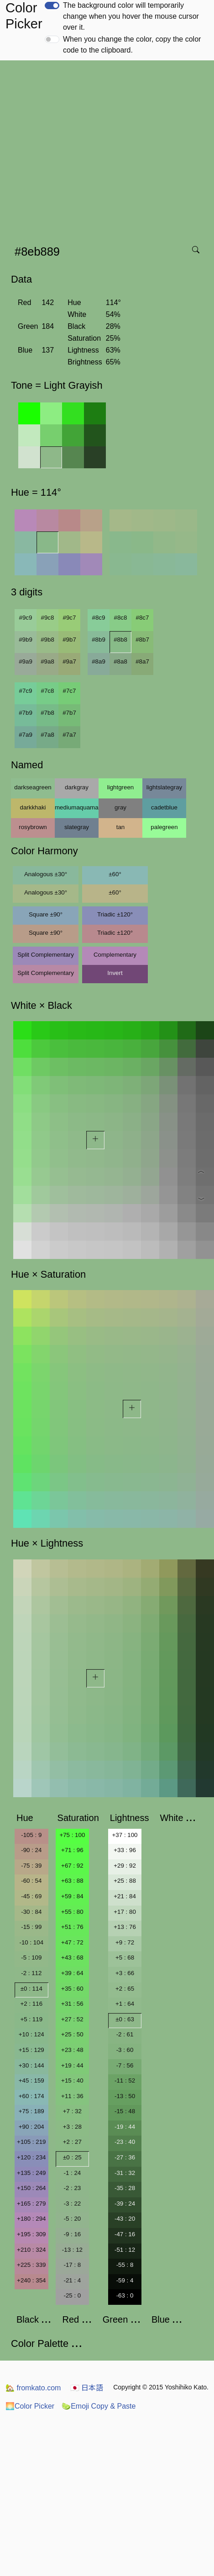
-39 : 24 (125, 2203)
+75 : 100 (72, 1835)
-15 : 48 (125, 2111)
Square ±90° (46, 914)
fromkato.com (33, 2388)
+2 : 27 (72, 2141)
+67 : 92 (72, 1865)
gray (120, 807)
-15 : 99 (31, 1926)
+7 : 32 (72, 2111)
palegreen (164, 827)
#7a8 (47, 734)
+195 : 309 (31, 2234)
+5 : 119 (32, 2019)
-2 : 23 (72, 2188)
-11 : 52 (125, 2080)
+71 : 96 (72, 1850)
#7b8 (47, 712)
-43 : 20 (125, 2218)
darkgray (77, 787)
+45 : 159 (31, 2080)
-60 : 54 (31, 1880)
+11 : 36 (72, 2096)
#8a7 (142, 661)
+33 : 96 (125, 1850)
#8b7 (142, 639)
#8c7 (142, 617)
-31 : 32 (125, 2172)
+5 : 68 (124, 1957)
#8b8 (120, 639)
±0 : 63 (124, 2019)
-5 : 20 (72, 2218)
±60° (115, 874)
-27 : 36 (125, 2157)
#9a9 (25, 661)
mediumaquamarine (77, 807)
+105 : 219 (31, 2141)
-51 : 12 (125, 2249)
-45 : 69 (31, 1896)
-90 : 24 (31, 1850)
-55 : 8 (125, 2264)
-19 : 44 (125, 2126)
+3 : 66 (124, 1973)
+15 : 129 (31, 2049)
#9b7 (69, 639)
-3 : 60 (125, 2049)
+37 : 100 (125, 1835)
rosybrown (33, 827)
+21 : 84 (125, 1896)
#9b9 (25, 639)
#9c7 (69, 617)
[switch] (52, 5)
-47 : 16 (125, 2234)
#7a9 (25, 734)
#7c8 (47, 690)
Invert (114, 972)
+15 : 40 (72, 2080)
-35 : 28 (125, 2188)
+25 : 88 (125, 1880)
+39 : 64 (72, 1973)
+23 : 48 (72, 2049)
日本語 (86, 2388)
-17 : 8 (72, 2264)
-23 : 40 (125, 2141)
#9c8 (47, 617)
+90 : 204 (31, 2126)
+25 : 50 (72, 2034)
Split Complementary (45, 954)
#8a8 (120, 661)
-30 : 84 (31, 1911)
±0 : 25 (72, 2157)
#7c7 (69, 690)
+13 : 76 (125, 1926)
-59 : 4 (125, 2280)
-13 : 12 (72, 2249)
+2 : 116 (32, 2003)
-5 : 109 (31, 1957)
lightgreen (120, 787)
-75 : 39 (31, 1865)
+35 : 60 (72, 1988)
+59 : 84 (72, 1896)
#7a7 (69, 734)
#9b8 (47, 639)
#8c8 (120, 617)
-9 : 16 (72, 2234)
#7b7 (69, 712)
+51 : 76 (72, 1926)
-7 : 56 (125, 2065)
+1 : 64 (124, 2003)
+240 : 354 (31, 2280)
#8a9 (98, 661)
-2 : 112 (31, 1973)
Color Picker (29, 2406)
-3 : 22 (72, 2203)
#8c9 (98, 617)
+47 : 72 (72, 1942)
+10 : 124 (31, 2034)
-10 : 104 (31, 1942)
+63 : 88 (72, 1880)
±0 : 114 (31, 1988)
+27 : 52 (72, 2019)
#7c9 (25, 690)
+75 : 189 (31, 2111)
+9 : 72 (124, 1942)
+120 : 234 (31, 2157)
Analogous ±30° (45, 874)
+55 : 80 (72, 1911)
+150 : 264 (31, 2188)
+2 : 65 (124, 1988)
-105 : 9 (31, 1835)
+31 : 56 (72, 2003)
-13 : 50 (125, 2096)
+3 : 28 (72, 2126)
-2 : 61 (125, 2034)
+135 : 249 (31, 2172)
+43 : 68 (72, 1957)
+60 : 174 (31, 2096)
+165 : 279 (31, 2203)
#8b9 (98, 639)
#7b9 (25, 712)
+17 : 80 (125, 1911)
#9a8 (47, 661)
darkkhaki (33, 807)
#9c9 (25, 617)
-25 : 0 (72, 2295)
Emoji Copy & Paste (99, 2406)
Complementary (115, 954)
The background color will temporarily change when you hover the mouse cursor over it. (131, 16)
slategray (76, 827)
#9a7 (69, 661)
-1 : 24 (72, 2172)
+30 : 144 (31, 2065)
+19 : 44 (72, 2065)
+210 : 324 (31, 2249)
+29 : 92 (125, 1865)
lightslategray (164, 787)
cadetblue (164, 807)
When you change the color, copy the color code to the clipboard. (132, 44)
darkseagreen (33, 787)
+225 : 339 (31, 2264)
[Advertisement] (85, 150)
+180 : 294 (31, 2218)
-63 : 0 (125, 2295)
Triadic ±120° (115, 914)
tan (120, 827)
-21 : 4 (72, 2280)
